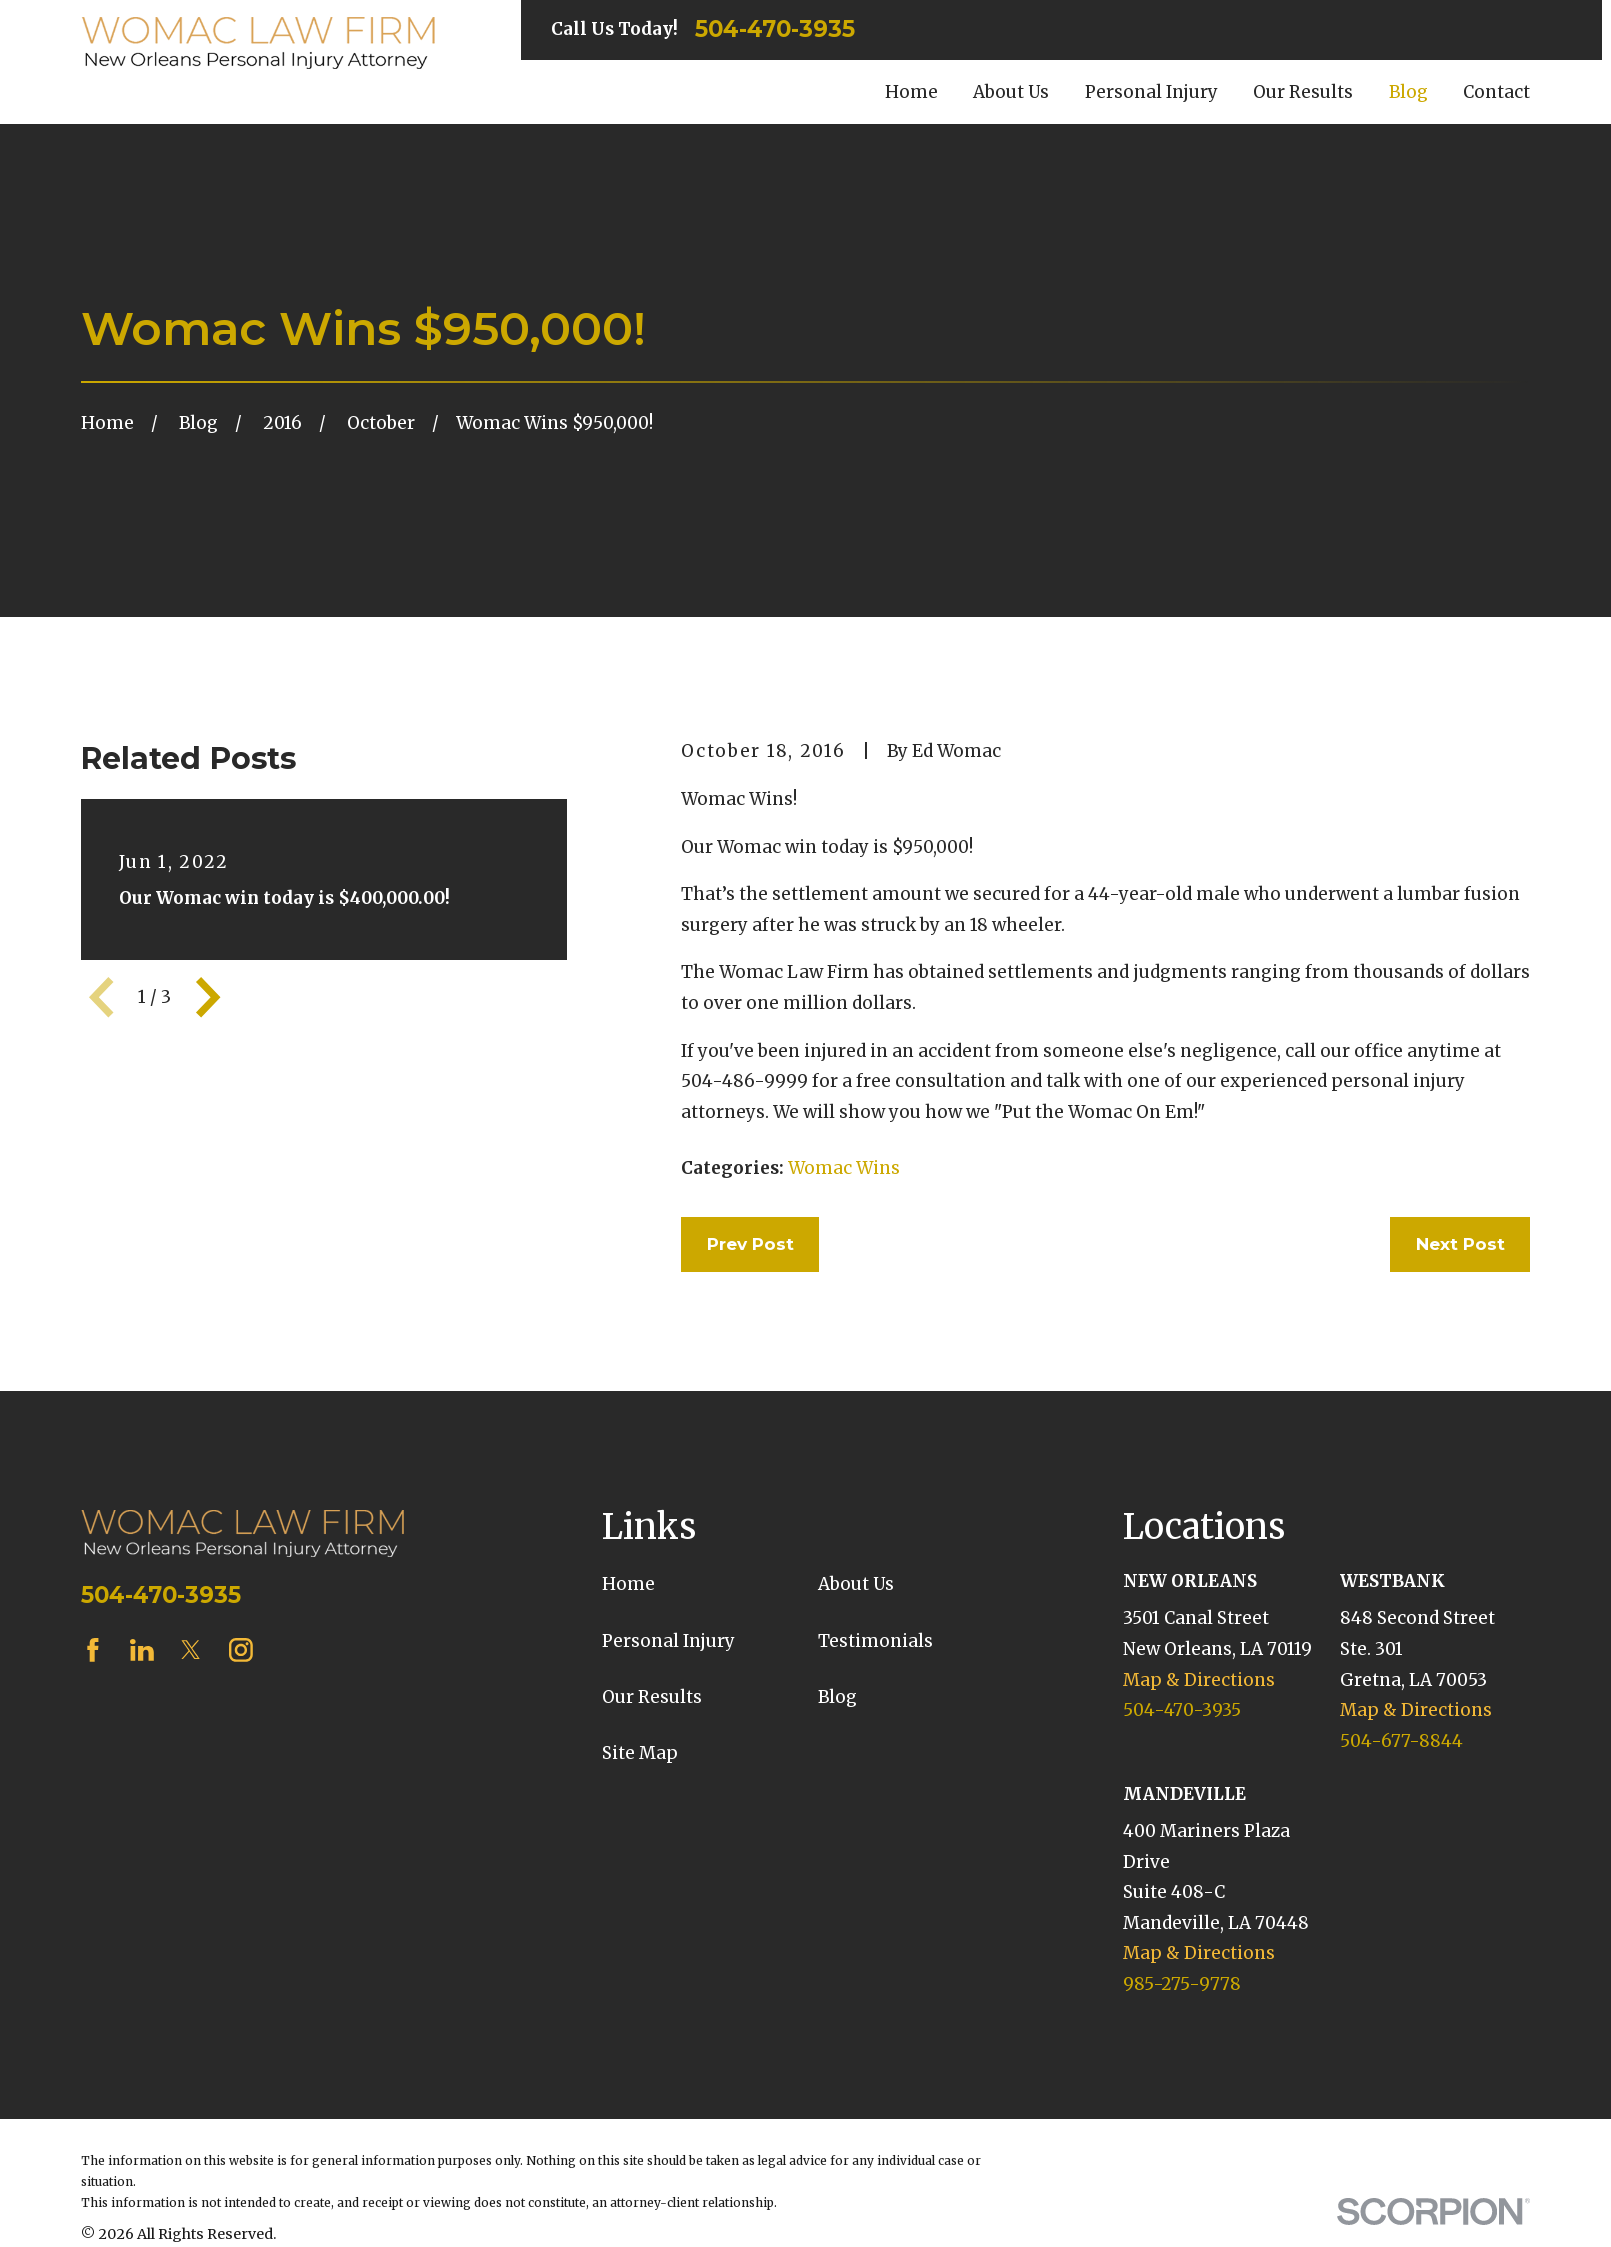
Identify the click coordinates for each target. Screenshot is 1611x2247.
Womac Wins (844, 1168)
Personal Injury (668, 1641)
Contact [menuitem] (1496, 92)
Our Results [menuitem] (1303, 92)
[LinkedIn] (142, 1650)
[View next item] (208, 997)
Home (628, 1584)
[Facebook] (93, 1650)
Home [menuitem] (911, 92)
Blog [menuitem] (1408, 92)
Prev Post (750, 1244)
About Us (856, 1584)
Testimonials (875, 1641)
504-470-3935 (775, 29)
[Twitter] (191, 1650)
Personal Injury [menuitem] (1151, 92)
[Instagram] (241, 1650)
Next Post (1460, 1244)
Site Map (640, 1753)
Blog (837, 1697)
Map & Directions (1199, 1680)
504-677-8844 (1401, 1741)
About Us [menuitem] (1011, 92)
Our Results (652, 1697)
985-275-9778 (1182, 1984)
